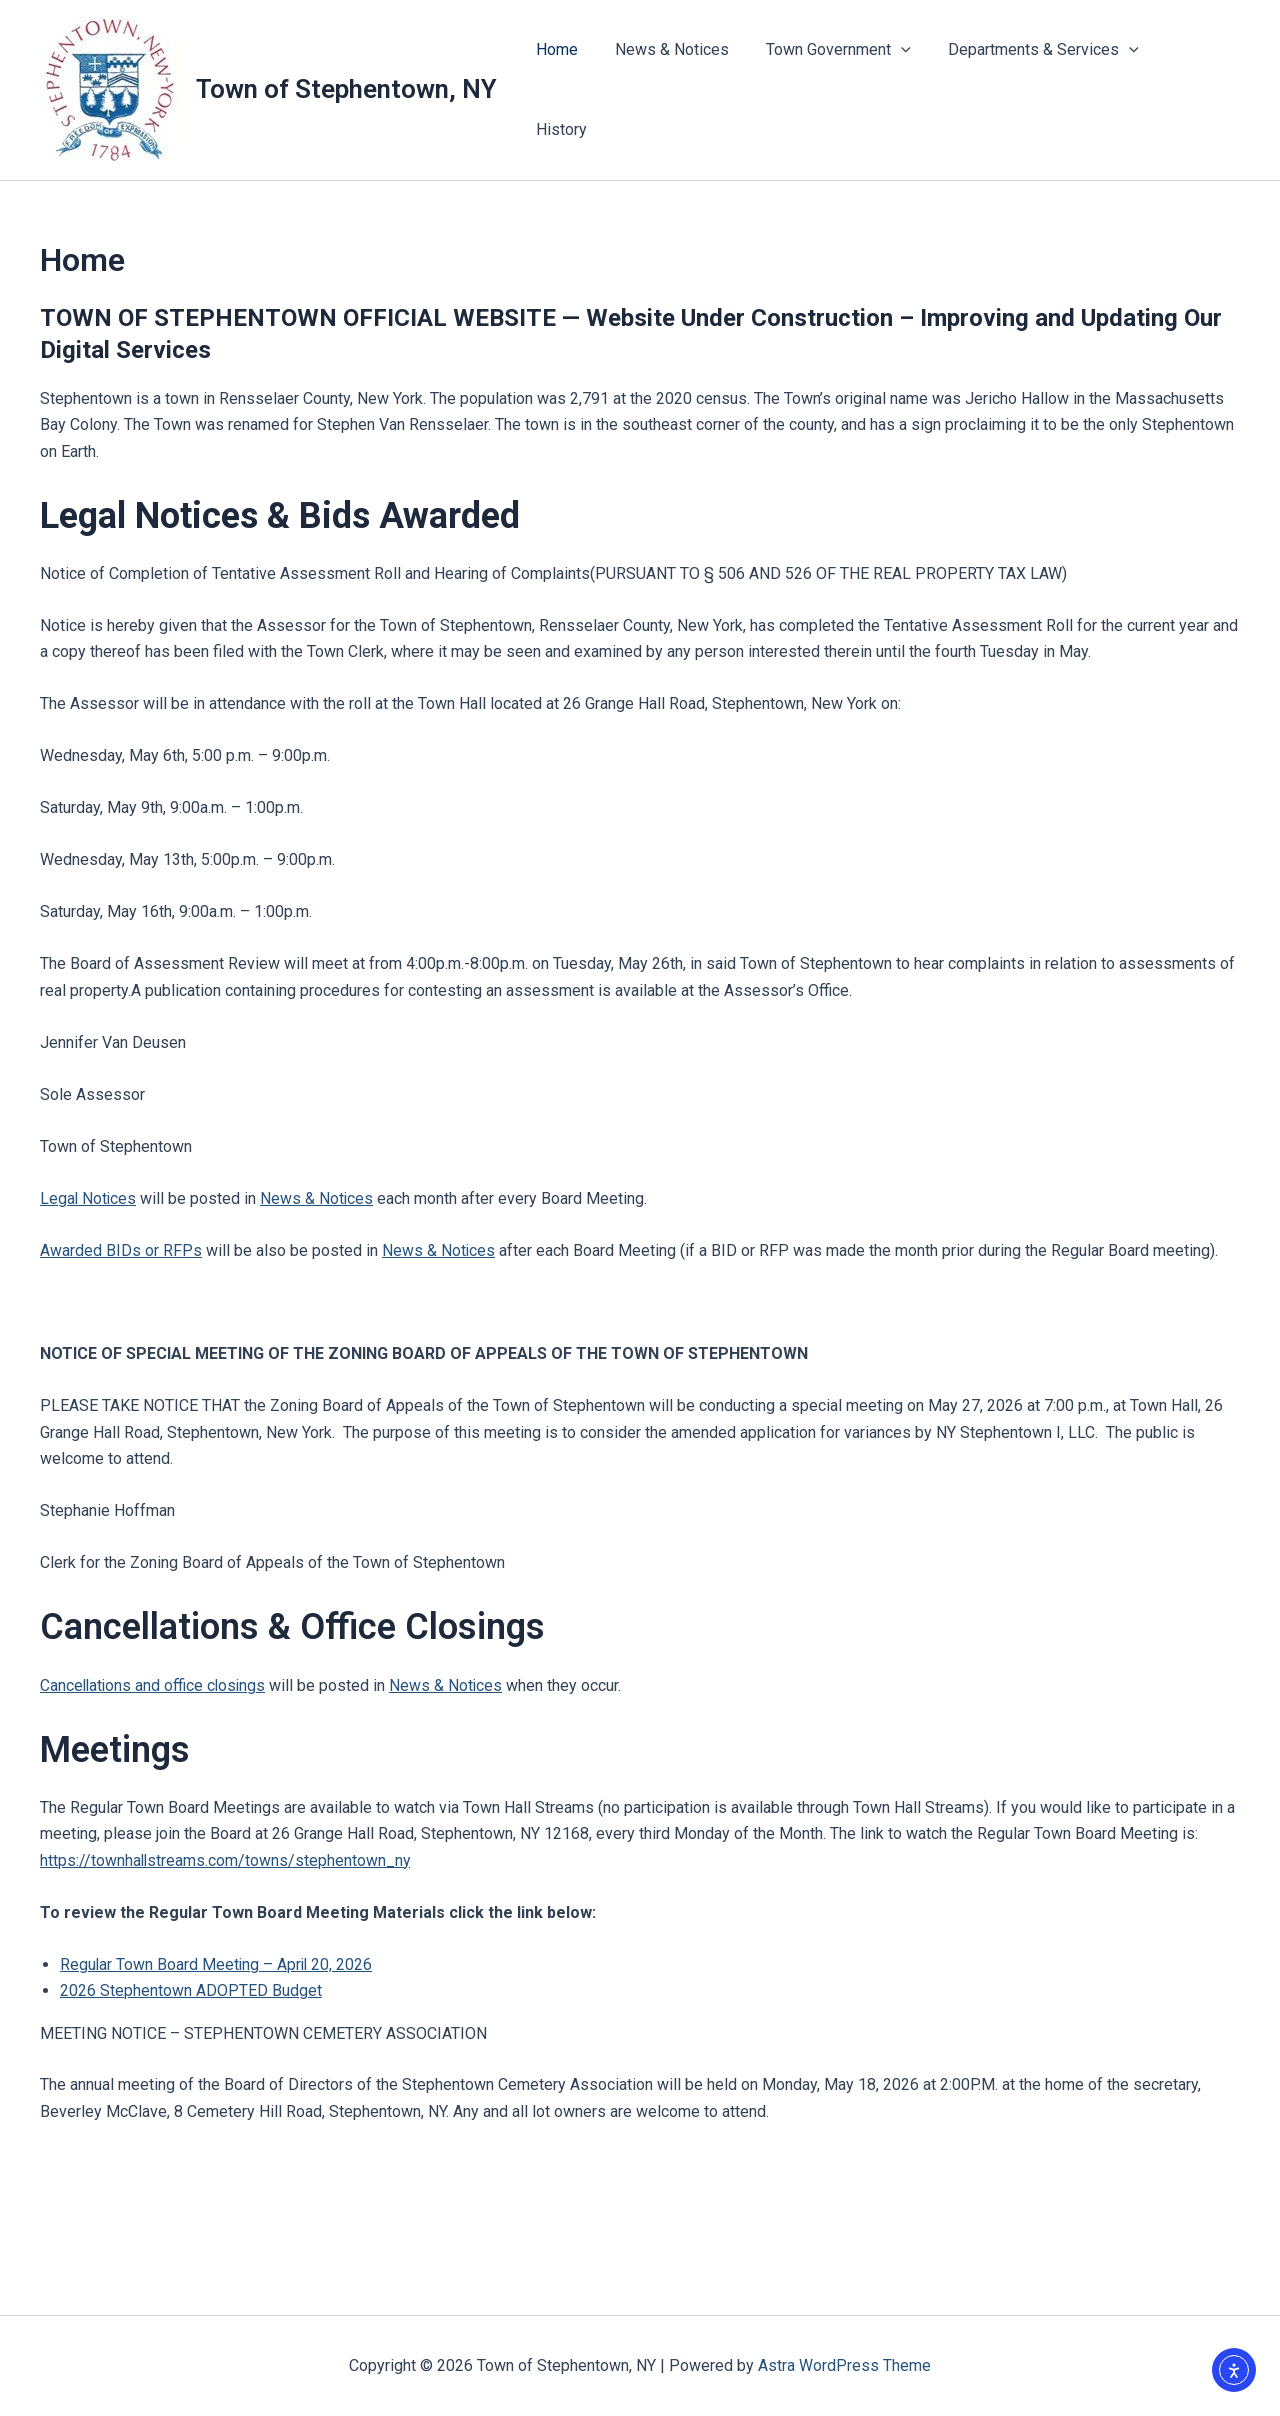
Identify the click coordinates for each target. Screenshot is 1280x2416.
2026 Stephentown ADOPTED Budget (191, 1990)
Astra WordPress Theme (844, 2365)
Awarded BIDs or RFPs (121, 1250)
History (1198, 89)
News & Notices (685, 89)
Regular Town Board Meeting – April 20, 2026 (218, 1964)
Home (575, 89)
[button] (909, 90)
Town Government (846, 90)
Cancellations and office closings (155, 1685)
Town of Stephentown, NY (346, 89)
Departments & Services (1045, 90)
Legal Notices (89, 1198)
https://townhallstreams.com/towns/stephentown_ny (226, 1860)
